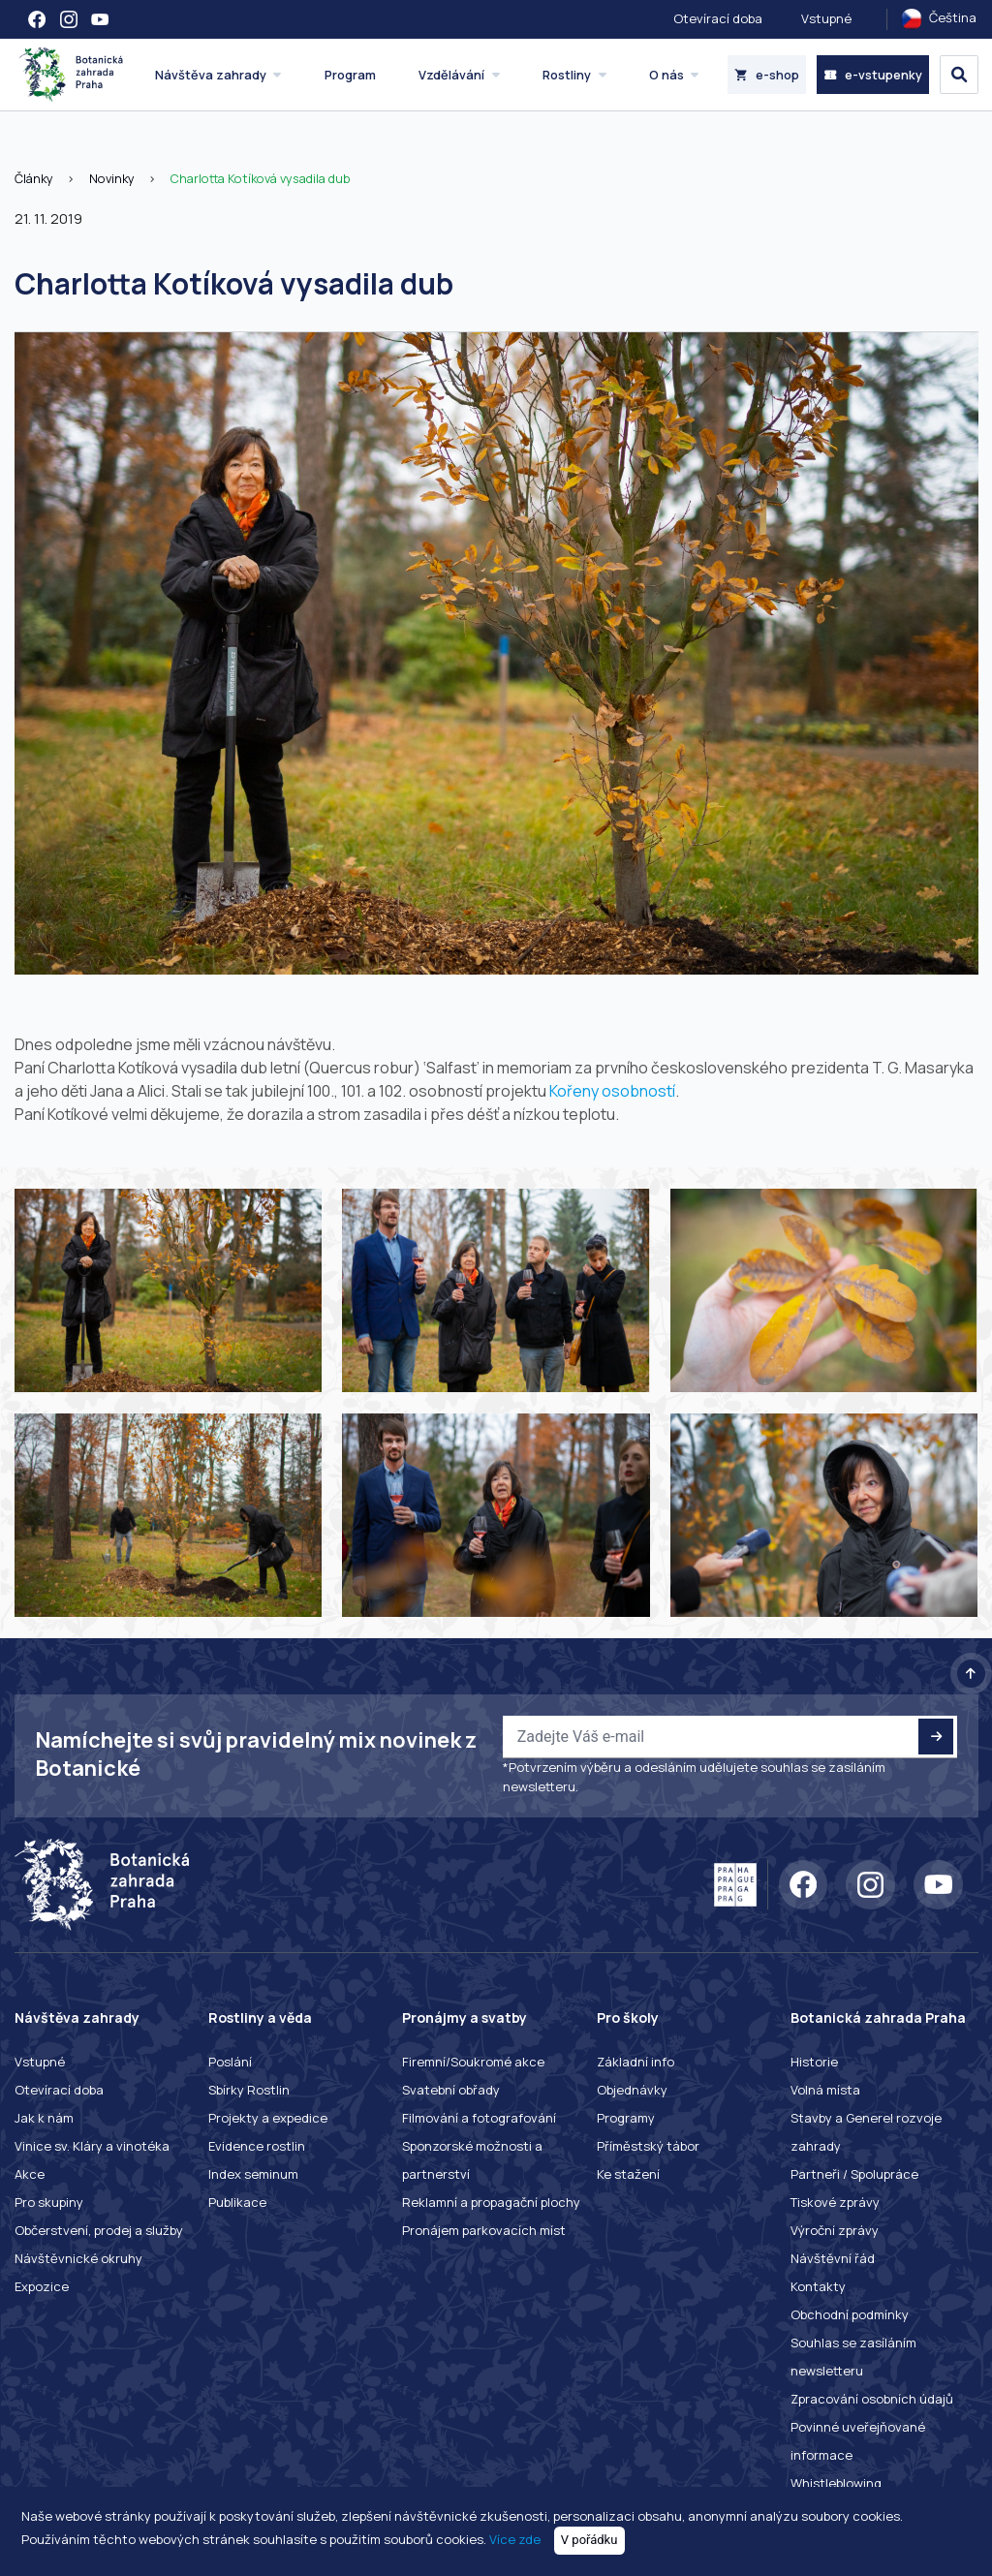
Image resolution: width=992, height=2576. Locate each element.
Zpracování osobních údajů (871, 2398)
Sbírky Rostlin (249, 2089)
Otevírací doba (717, 18)
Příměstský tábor (648, 2146)
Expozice (42, 2286)
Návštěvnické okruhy (78, 2258)
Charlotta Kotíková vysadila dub (260, 178)
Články (34, 178)
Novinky (112, 178)
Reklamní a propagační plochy (491, 2202)
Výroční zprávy (834, 2230)
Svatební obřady (451, 2089)
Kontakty (818, 2286)
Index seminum (253, 2174)
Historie (814, 2061)
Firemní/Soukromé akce (473, 2061)
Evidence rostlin (256, 2146)
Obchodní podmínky (849, 2314)
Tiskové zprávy (835, 2202)
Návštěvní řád (832, 2258)
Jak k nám (44, 2117)
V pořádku (589, 2539)
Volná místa (825, 2089)
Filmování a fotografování (479, 2117)
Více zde (515, 2539)
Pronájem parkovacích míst (484, 2230)
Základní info (635, 2061)
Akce (30, 2174)
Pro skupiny (49, 2202)
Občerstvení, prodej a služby (99, 2230)
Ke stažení (628, 2174)
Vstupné (826, 18)
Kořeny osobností (612, 1091)
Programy (626, 2117)
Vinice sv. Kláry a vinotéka (92, 2146)
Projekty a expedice (267, 2117)
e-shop (766, 74)
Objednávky (632, 2089)
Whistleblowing (836, 2483)
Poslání (230, 2061)
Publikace (237, 2202)
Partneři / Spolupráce (854, 2174)
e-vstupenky (872, 74)
